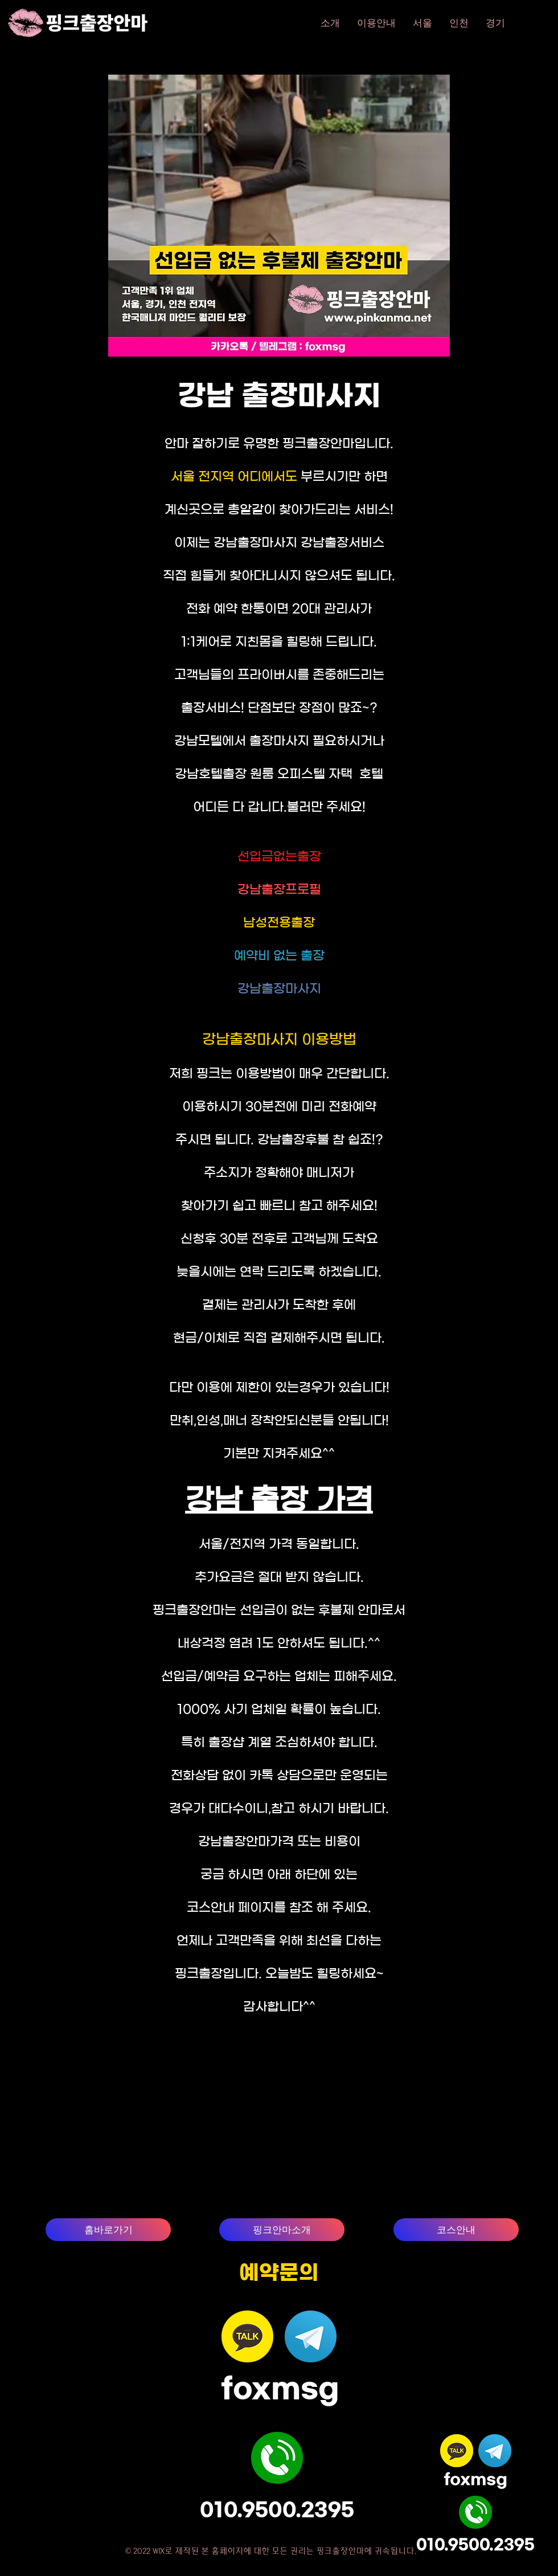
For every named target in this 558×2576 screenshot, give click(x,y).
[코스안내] (456, 2229)
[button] (422, 22)
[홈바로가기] (108, 2229)
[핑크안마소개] (281, 2229)
